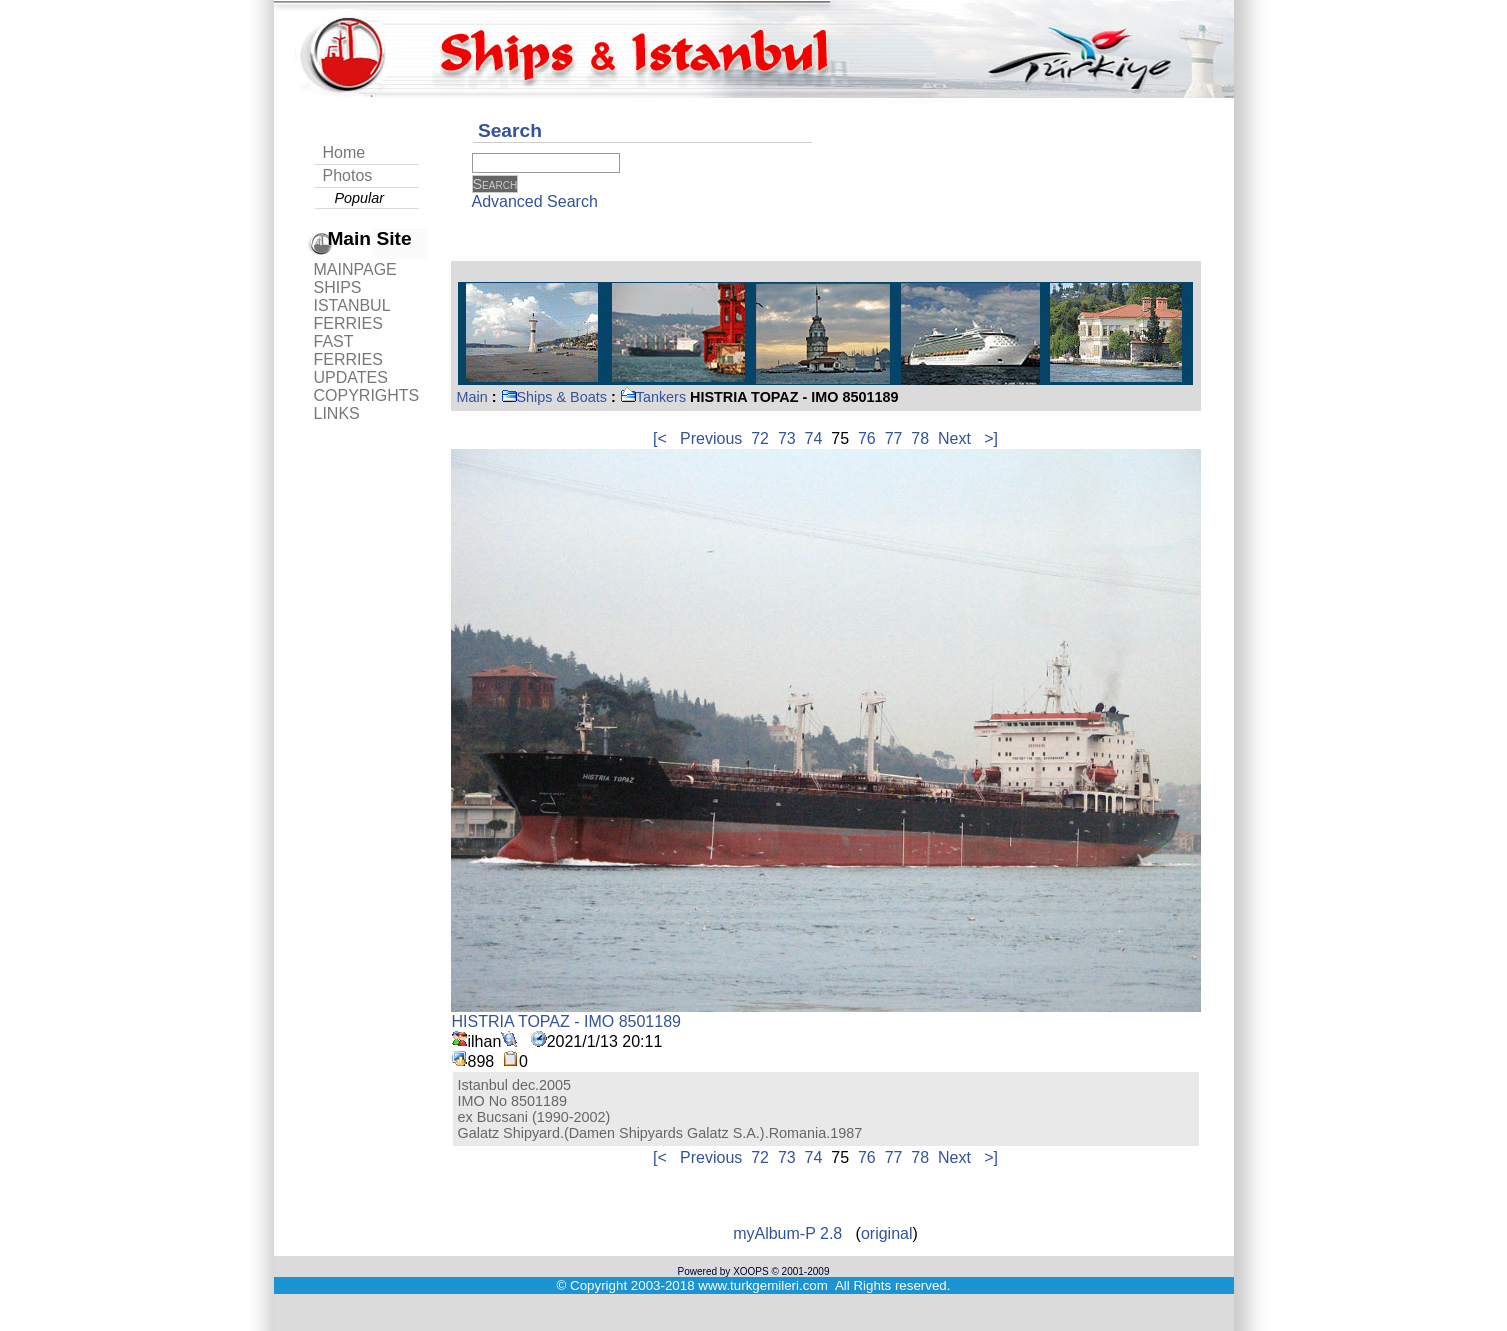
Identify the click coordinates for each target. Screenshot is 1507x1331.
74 (814, 438)
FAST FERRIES (348, 350)
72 (760, 438)
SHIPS (338, 287)
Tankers (653, 397)
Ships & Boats (554, 397)
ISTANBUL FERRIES (352, 314)
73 (787, 438)
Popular (360, 198)
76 (867, 438)
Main (472, 397)
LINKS (337, 413)
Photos (348, 175)
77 (894, 438)
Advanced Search (535, 201)
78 (920, 438)
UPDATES (351, 377)
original (887, 1233)
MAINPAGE (355, 269)
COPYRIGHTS (367, 395)
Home (344, 152)
